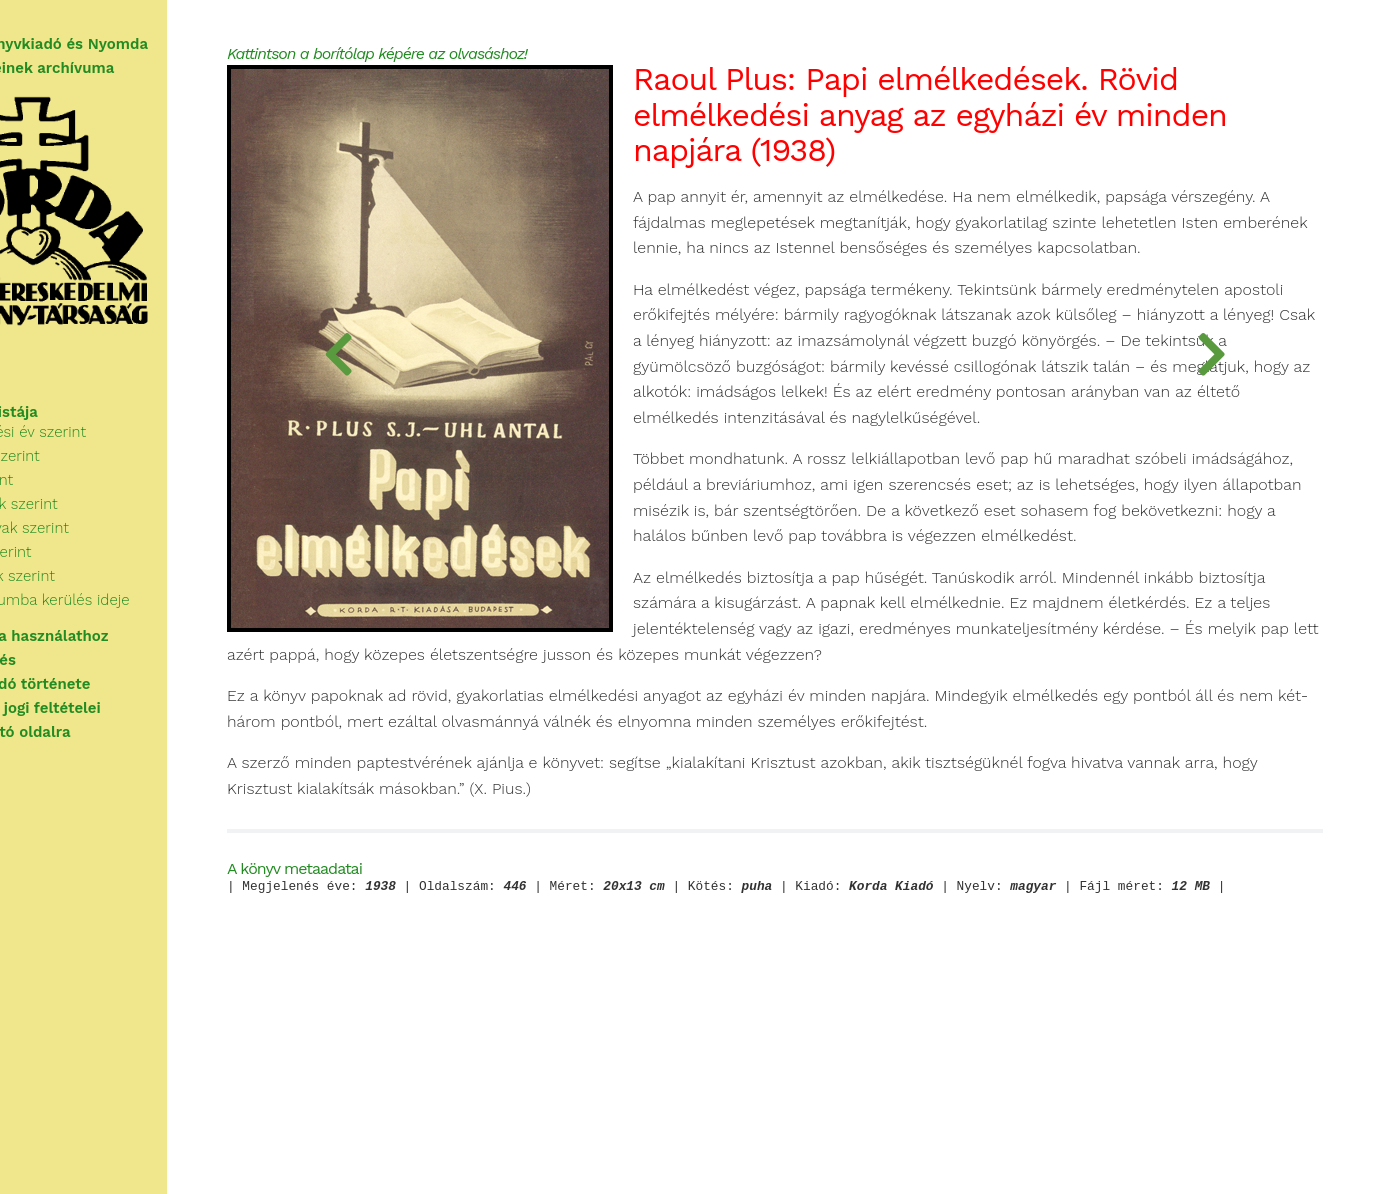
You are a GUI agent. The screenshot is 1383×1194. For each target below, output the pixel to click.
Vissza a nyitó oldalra (94, 750)
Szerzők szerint (89, 486)
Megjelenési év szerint (112, 462)
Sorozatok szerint (96, 606)
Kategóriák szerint (98, 534)
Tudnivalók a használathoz (113, 654)
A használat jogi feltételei (109, 726)
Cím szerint (75, 510)
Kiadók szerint (85, 582)
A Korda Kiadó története (104, 702)
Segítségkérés (67, 678)
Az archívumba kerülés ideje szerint (159, 630)
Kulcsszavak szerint (103, 558)
